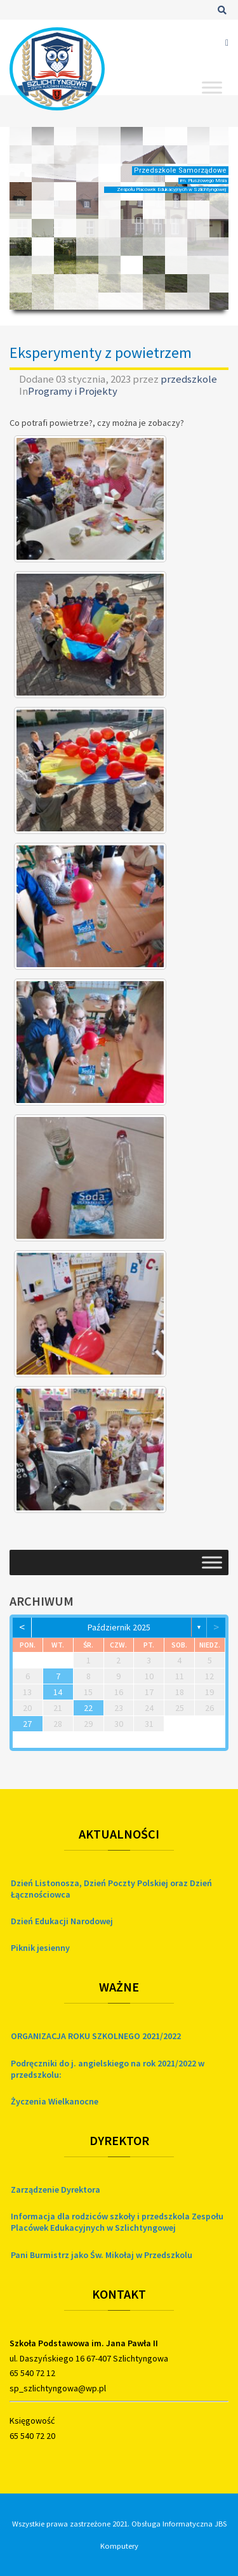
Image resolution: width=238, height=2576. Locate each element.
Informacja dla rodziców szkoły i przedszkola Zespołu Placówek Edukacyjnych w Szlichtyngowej (117, 2221)
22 (88, 1708)
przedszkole (189, 379)
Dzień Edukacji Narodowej (62, 1921)
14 (57, 1692)
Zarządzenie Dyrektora (55, 2189)
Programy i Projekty (72, 391)
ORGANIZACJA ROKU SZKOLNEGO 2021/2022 (96, 2036)
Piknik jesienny (40, 1947)
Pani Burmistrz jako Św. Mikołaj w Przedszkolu (101, 2255)
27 (27, 1723)
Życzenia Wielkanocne (54, 2101)
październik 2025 (119, 1627)
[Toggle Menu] (212, 87)
